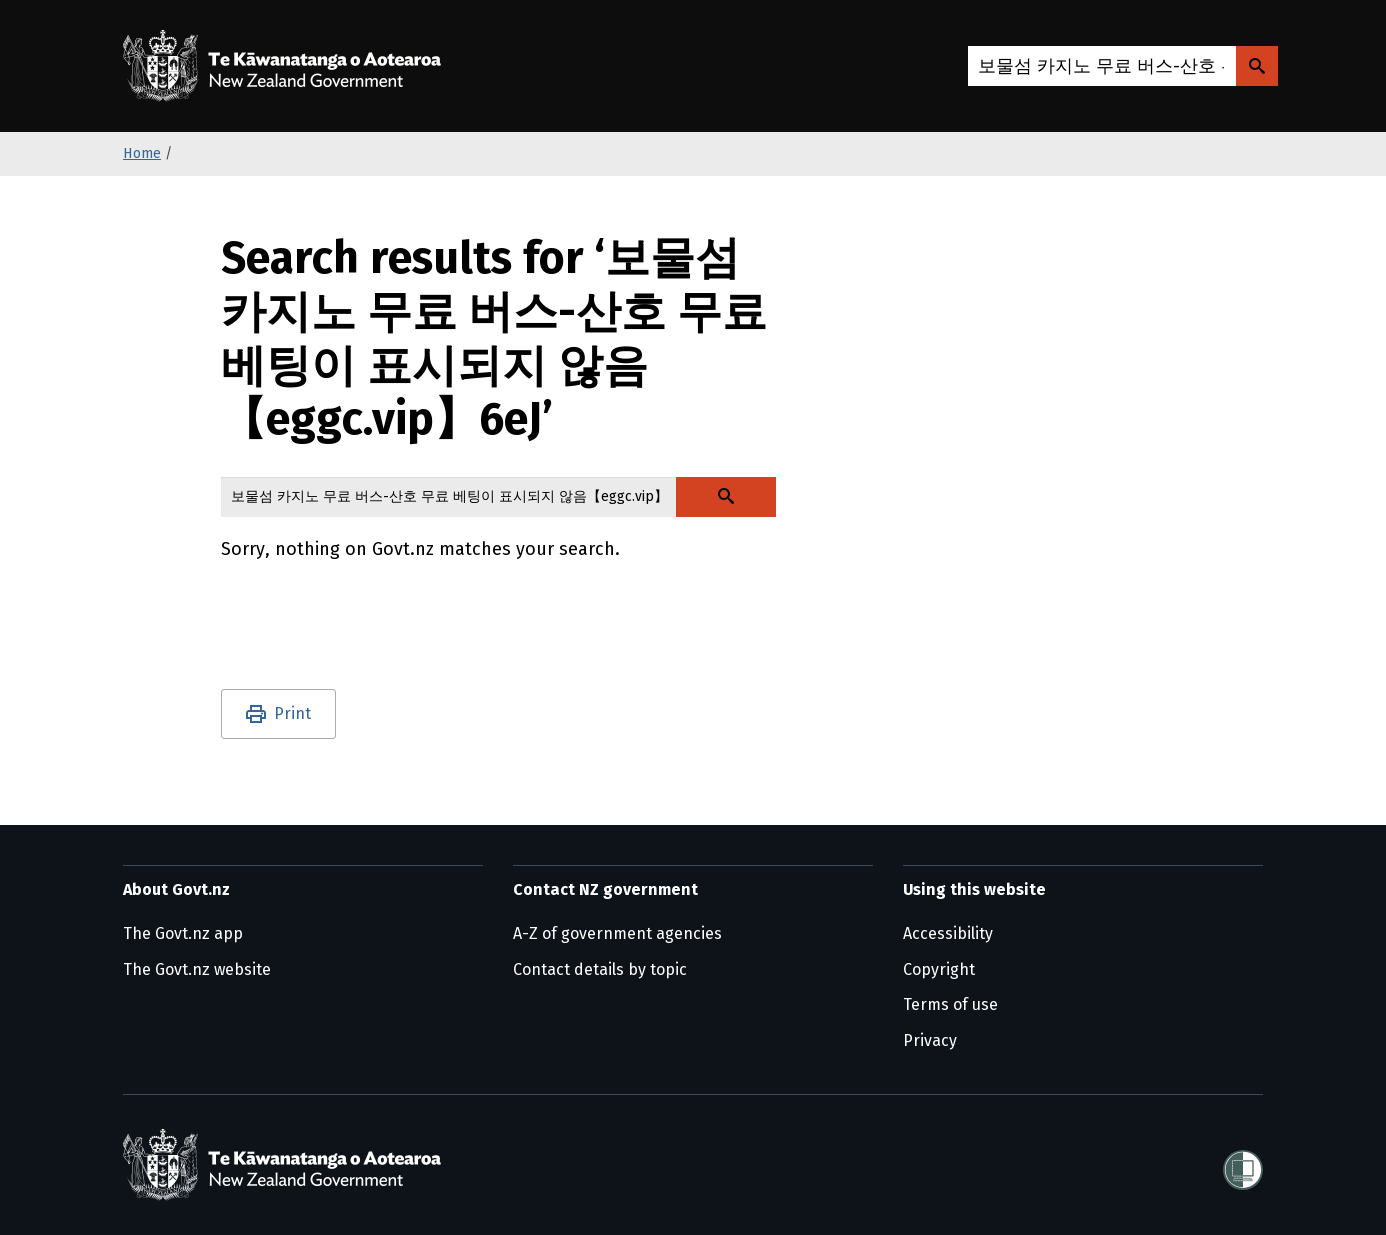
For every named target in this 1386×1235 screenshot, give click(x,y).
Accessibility (948, 933)
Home (142, 153)
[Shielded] (1243, 1164)
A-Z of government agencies (617, 933)
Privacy (930, 1040)
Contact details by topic (600, 969)
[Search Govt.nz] (1257, 66)
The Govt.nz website (197, 969)
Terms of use (950, 1004)
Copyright (939, 969)
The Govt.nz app (183, 933)
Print (292, 713)
